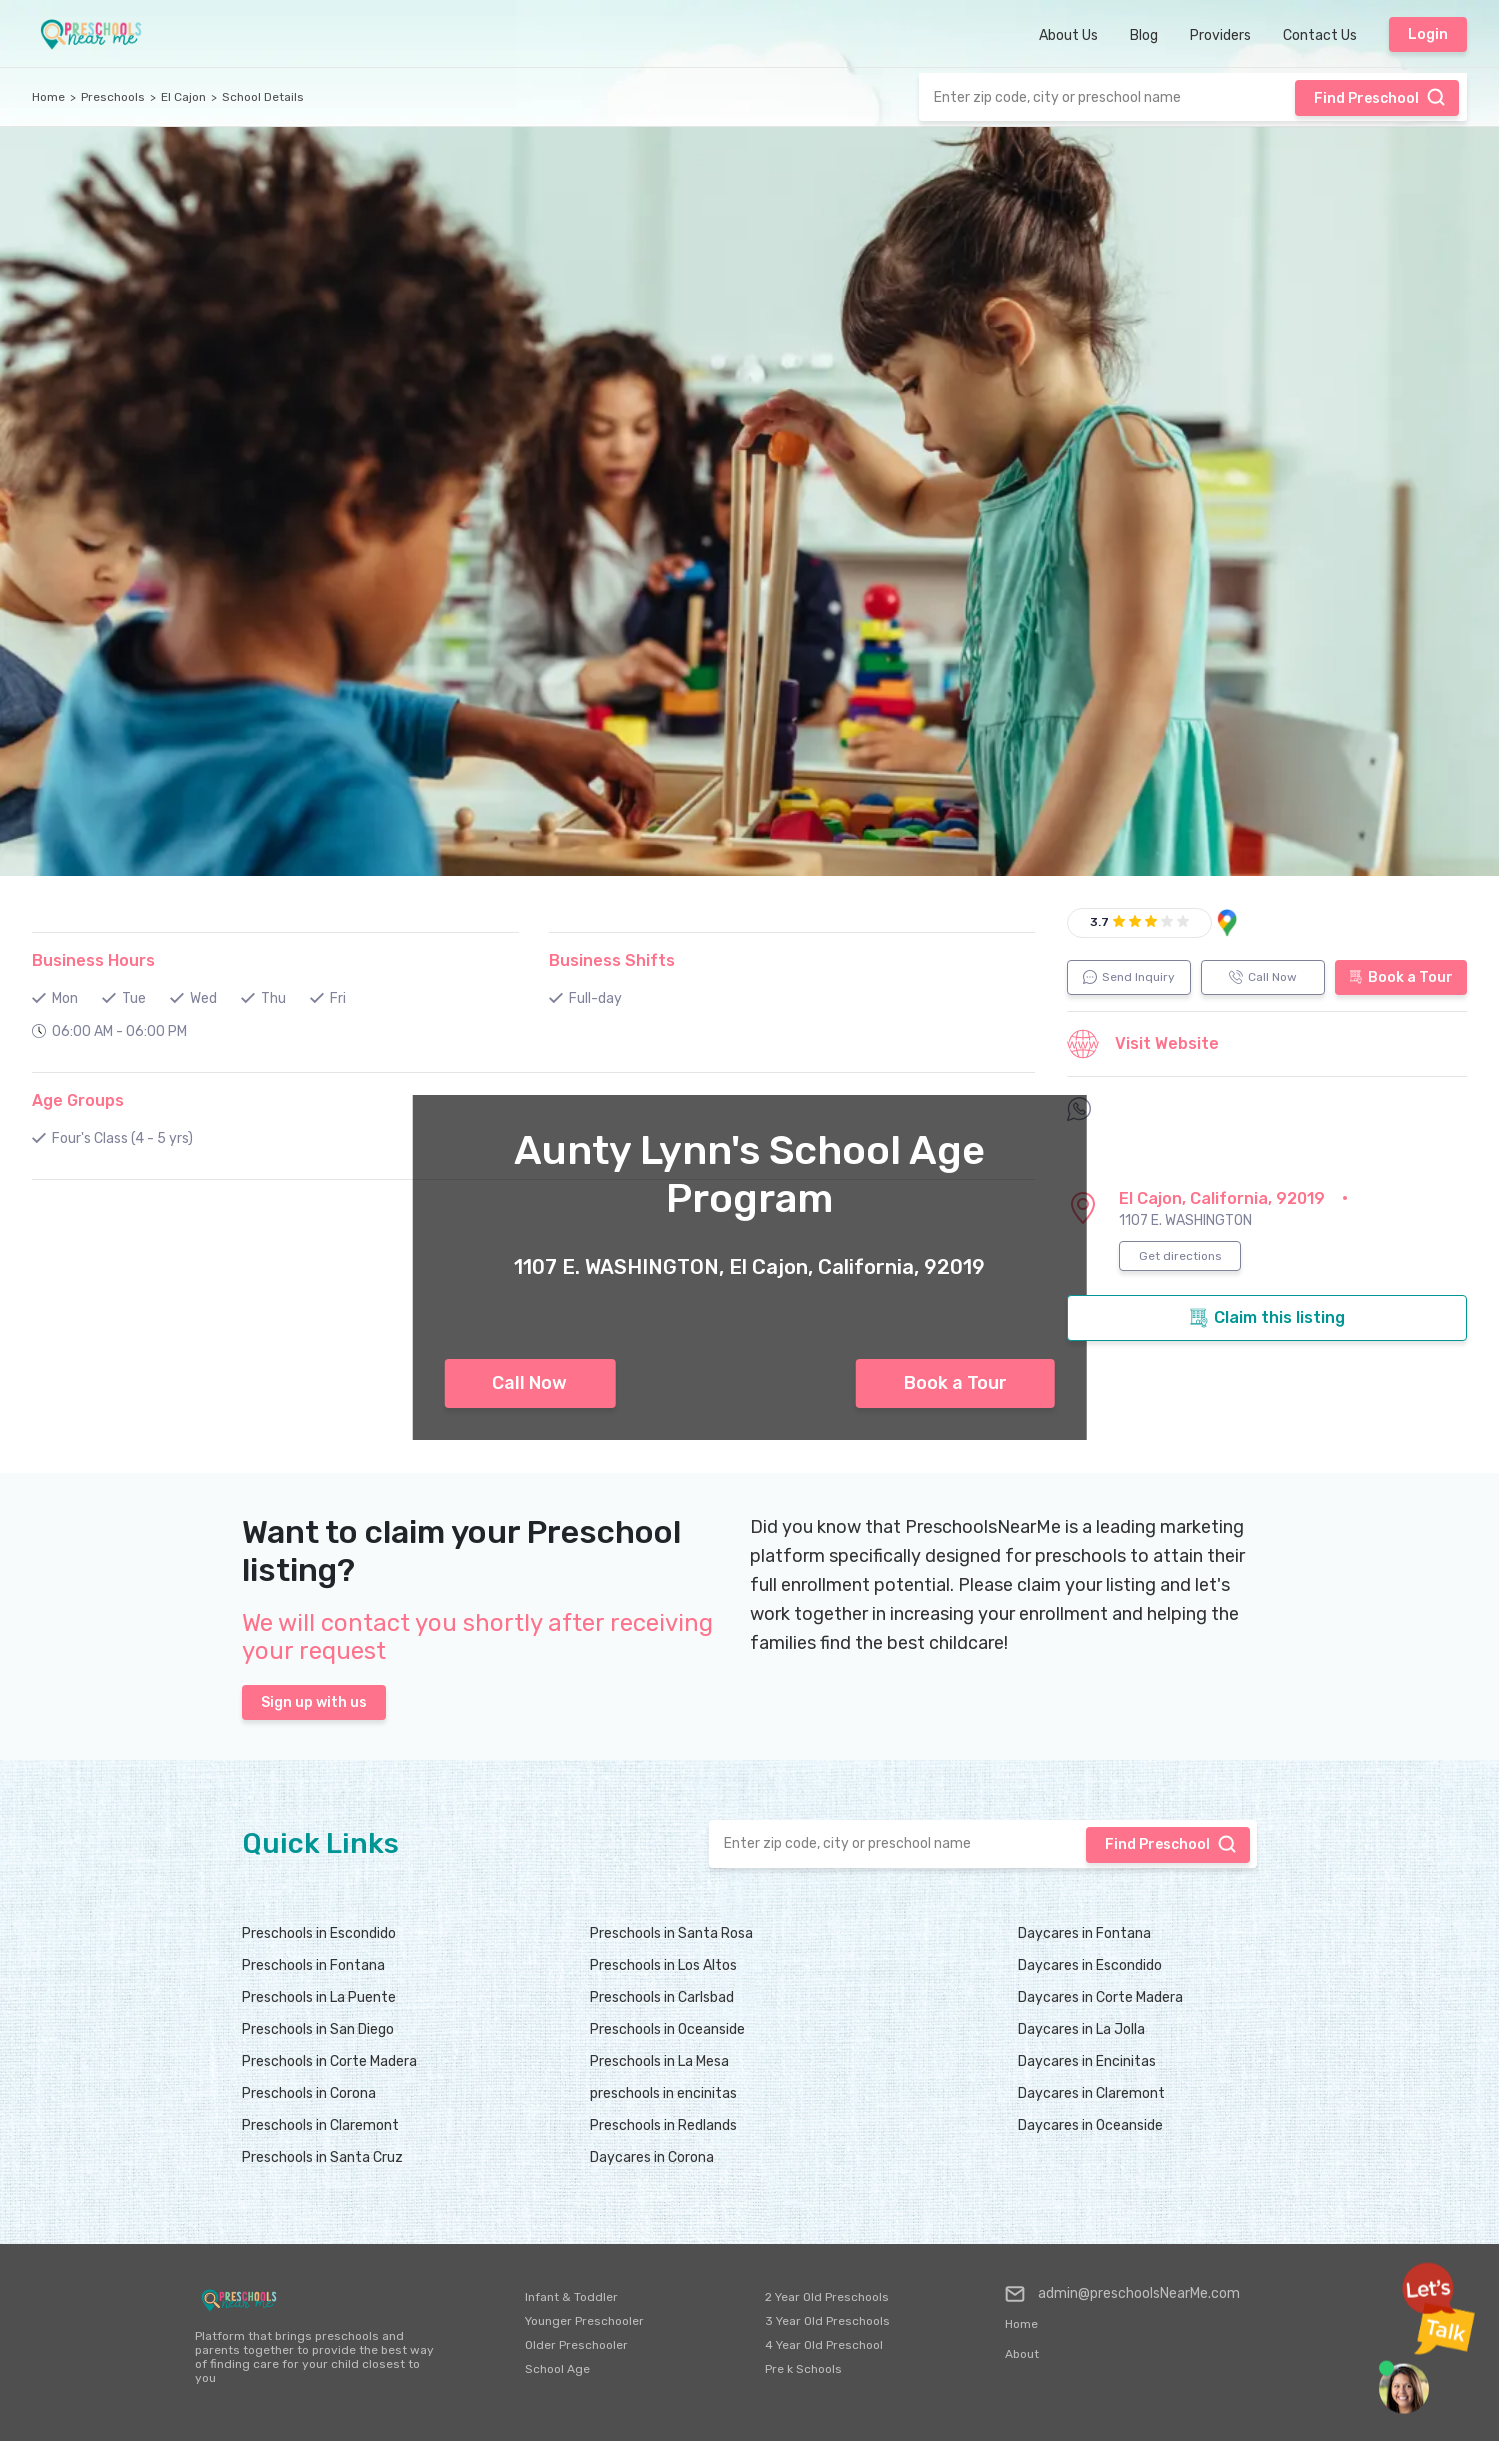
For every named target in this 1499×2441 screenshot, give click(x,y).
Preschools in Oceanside (667, 2029)
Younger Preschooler (584, 2321)
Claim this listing (1267, 1318)
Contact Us (1320, 35)
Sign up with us (314, 1702)
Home (48, 97)
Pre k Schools (803, 2369)
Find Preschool (1380, 97)
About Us (1068, 35)
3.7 (1099, 922)
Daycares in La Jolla (1081, 2029)
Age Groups (78, 1100)
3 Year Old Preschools (827, 2321)
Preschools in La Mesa (659, 2061)
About (1022, 2354)
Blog (1144, 35)
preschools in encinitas (663, 2093)
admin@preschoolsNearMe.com (1122, 2294)
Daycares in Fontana (1084, 1933)
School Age (557, 2369)
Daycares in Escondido (1090, 1965)
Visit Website (1143, 1044)
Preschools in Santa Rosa (671, 1933)
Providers (1220, 35)
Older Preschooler (576, 2345)
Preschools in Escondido (319, 1933)
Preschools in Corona (309, 2093)
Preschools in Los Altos (663, 1965)
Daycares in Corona (652, 2157)
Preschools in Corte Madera (329, 2061)
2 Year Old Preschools (827, 2297)
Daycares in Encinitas (1087, 2061)
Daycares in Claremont (1091, 2093)
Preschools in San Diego (318, 2029)
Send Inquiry (1129, 977)
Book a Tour (955, 1383)
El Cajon (183, 97)
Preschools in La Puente (319, 1997)
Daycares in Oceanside (1090, 2125)
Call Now (529, 1383)
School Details (263, 97)
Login (1428, 34)
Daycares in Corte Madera (1100, 1997)
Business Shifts (612, 960)
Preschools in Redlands (663, 2125)
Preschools (113, 97)
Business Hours (93, 960)
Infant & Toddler (571, 2297)
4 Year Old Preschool (824, 2345)
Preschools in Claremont (320, 2125)
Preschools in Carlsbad (662, 1997)
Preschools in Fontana (313, 1965)
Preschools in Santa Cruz (322, 2157)
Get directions (1180, 1256)
